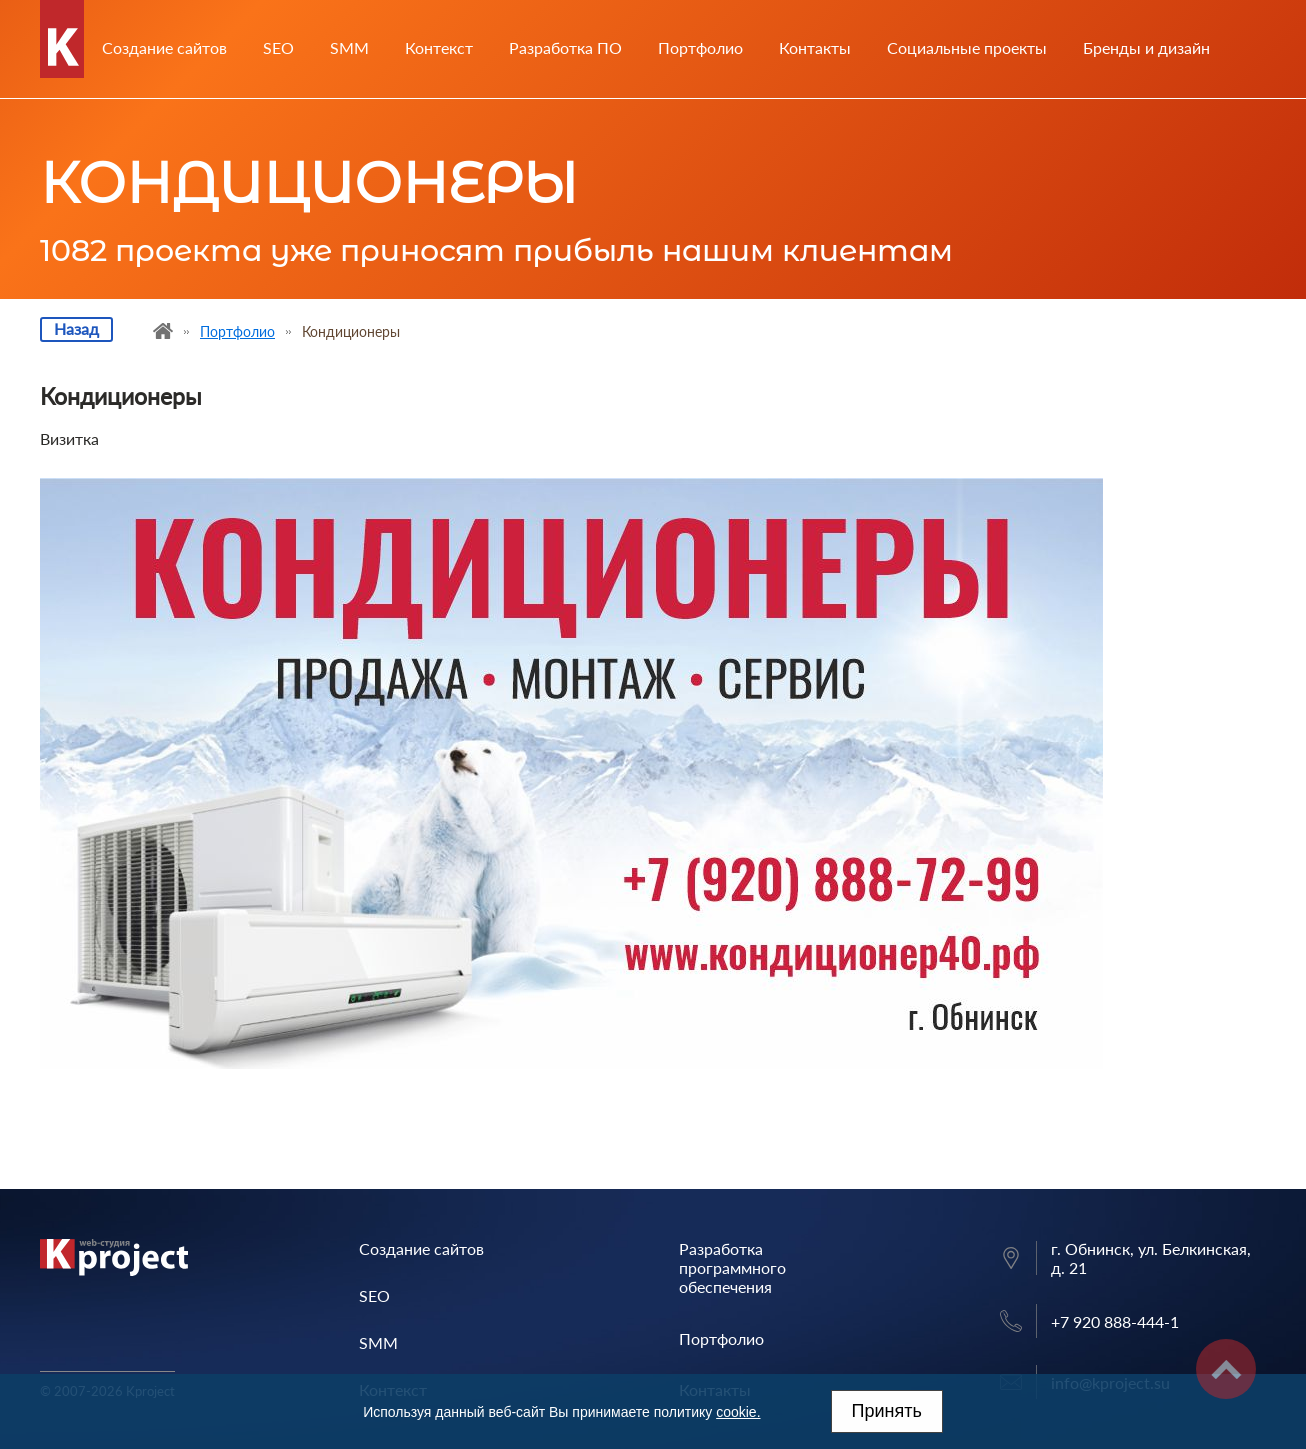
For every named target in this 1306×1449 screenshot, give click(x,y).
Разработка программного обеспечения (732, 1267)
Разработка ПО (565, 48)
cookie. (738, 1412)
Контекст (439, 48)
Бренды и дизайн (1146, 48)
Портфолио (700, 48)
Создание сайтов (164, 48)
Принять (887, 1411)
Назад (76, 328)
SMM (349, 48)
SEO (278, 48)
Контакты (815, 48)
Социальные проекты (967, 48)
